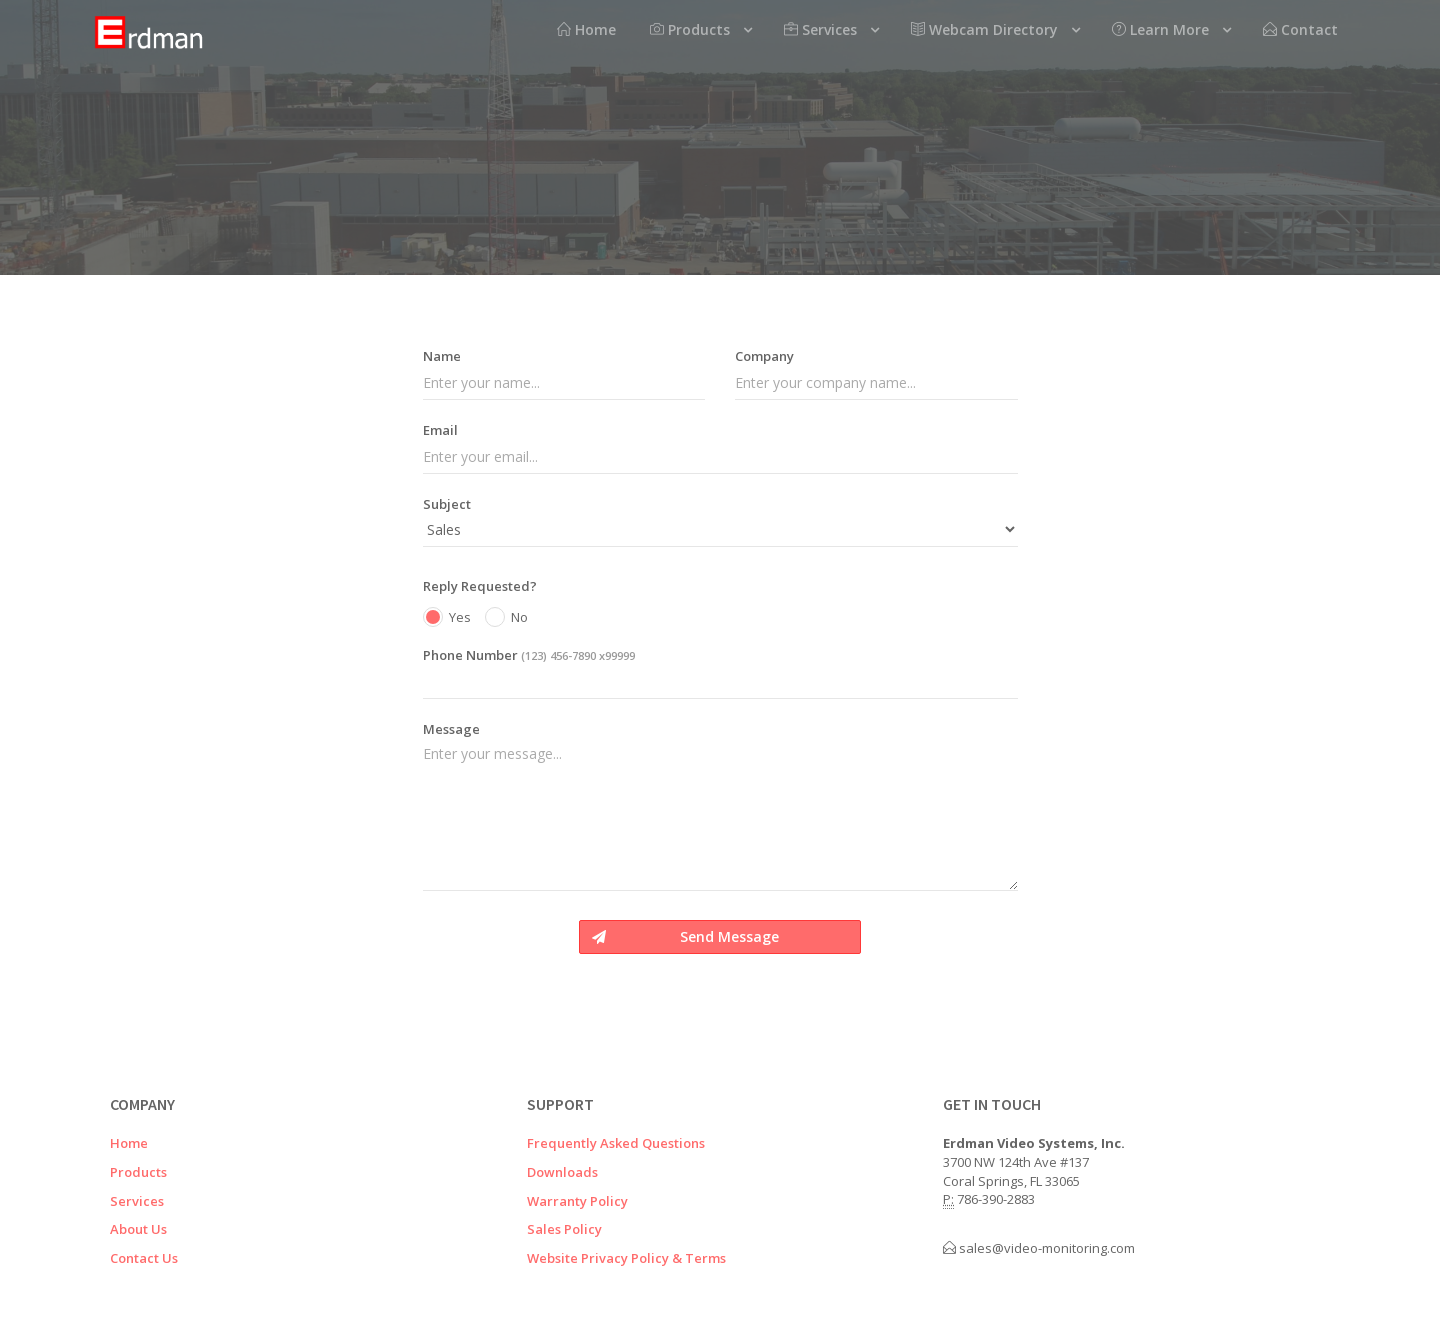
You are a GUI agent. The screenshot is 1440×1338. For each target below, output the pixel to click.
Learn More (1160, 29)
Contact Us (144, 1258)
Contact (1300, 29)
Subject (447, 504)
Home (586, 29)
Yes (447, 618)
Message (451, 729)
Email (440, 430)
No (506, 618)
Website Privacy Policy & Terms (626, 1258)
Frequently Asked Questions (616, 1143)
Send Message (685, 936)
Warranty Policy (577, 1201)
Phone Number (529, 655)
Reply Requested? (480, 586)
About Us (138, 1229)
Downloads (562, 1172)
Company (764, 356)
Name (442, 356)
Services (820, 29)
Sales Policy (564, 1229)
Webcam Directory (984, 29)
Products (690, 29)
